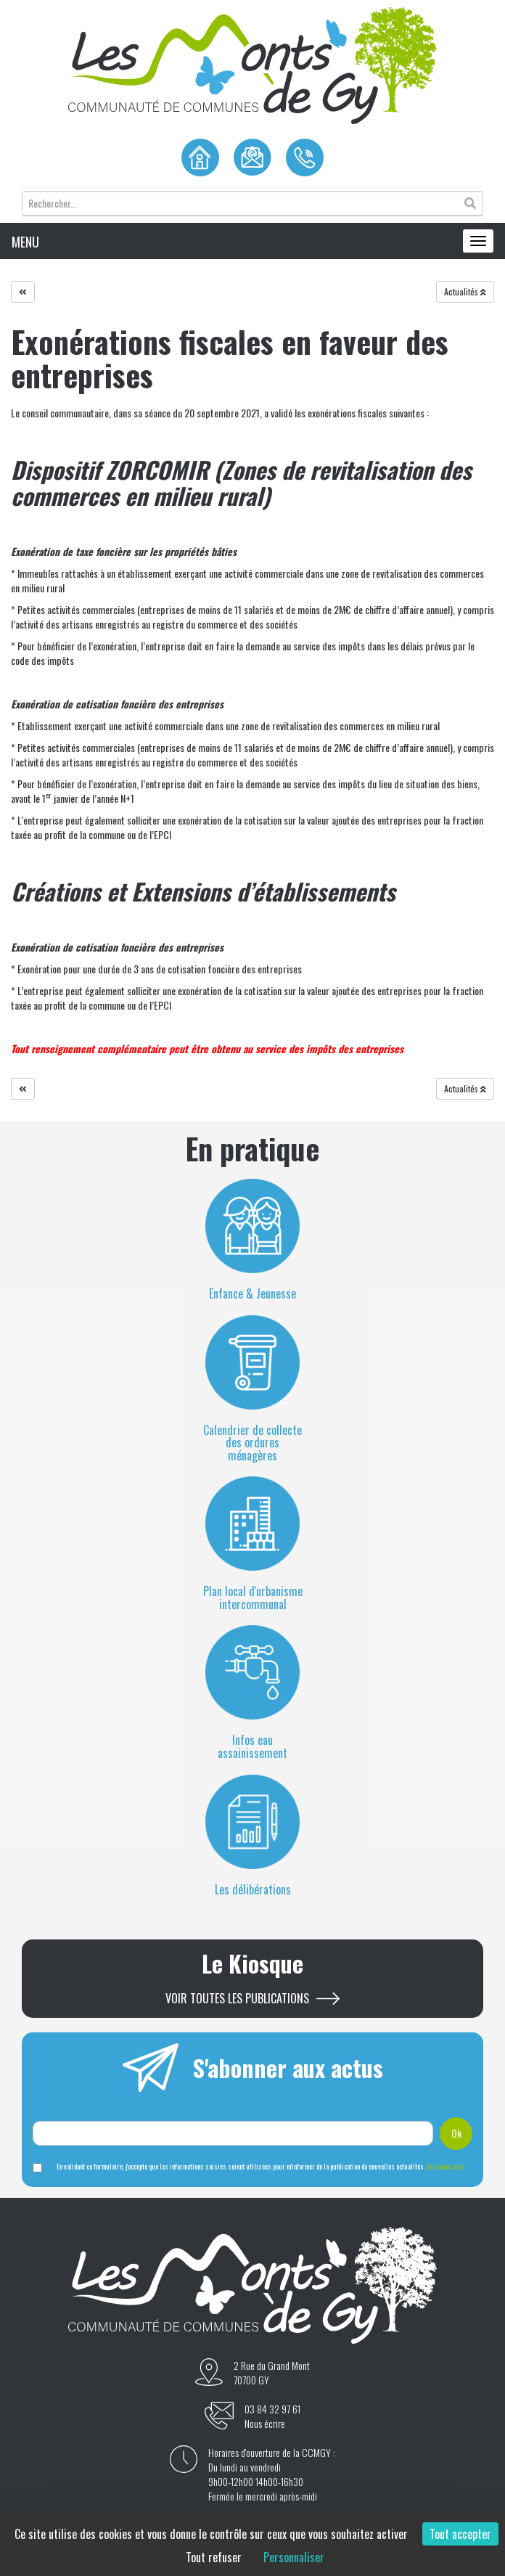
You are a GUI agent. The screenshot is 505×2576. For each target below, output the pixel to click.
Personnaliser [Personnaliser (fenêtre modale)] (293, 2557)
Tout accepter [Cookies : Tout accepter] (460, 2534)
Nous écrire (265, 2423)
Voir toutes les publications (237, 1998)
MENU (25, 241)
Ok (456, 2132)
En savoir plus (446, 2166)
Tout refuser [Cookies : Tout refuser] (214, 2557)
